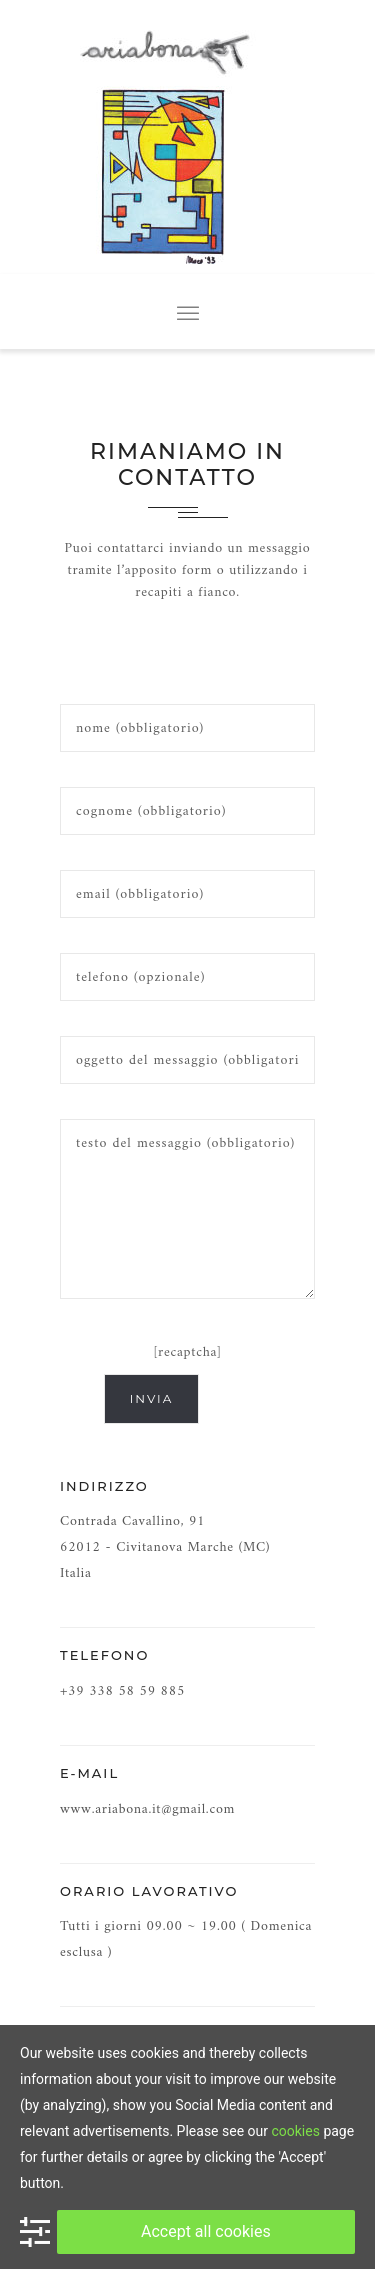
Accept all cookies (206, 2231)
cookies (295, 2131)
